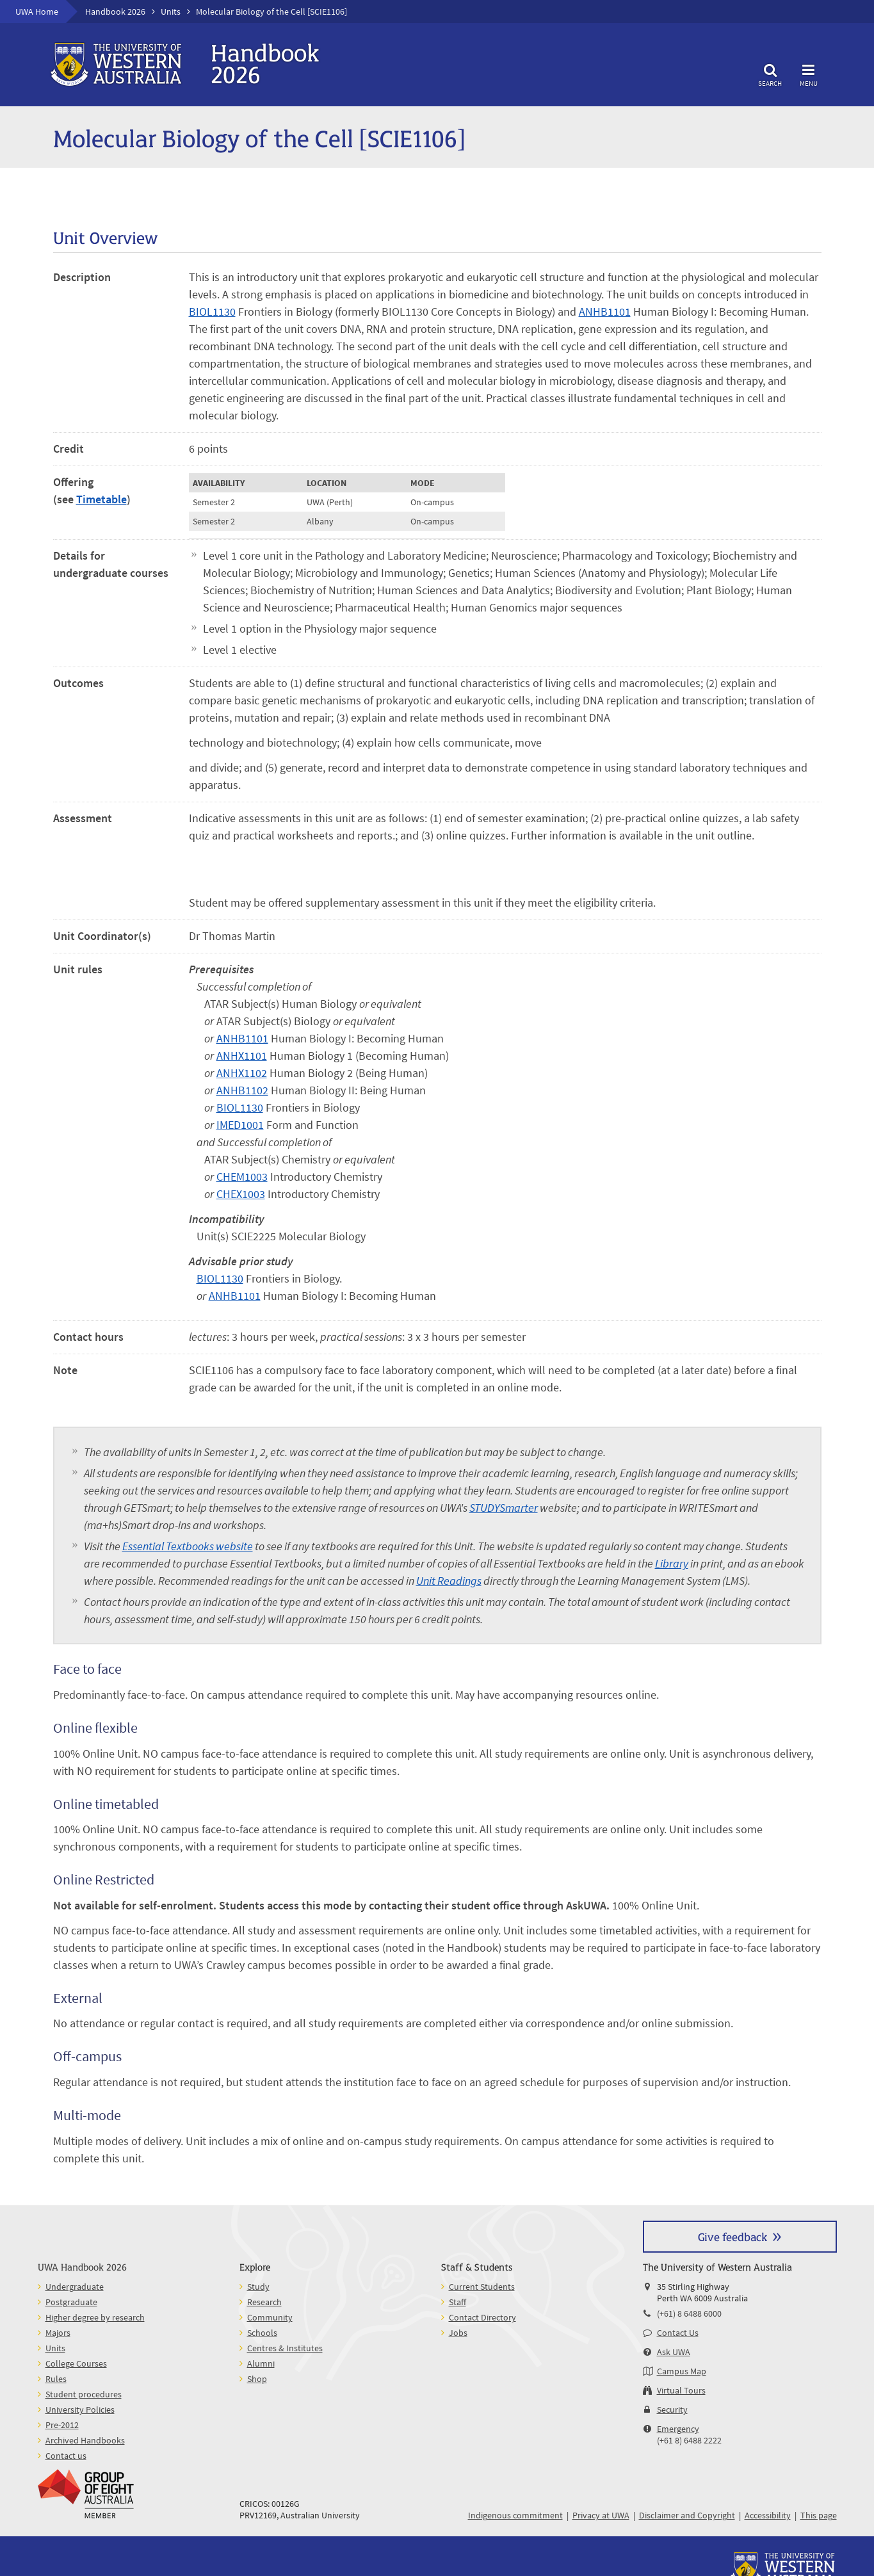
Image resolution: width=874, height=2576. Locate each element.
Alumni (261, 2363)
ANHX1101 (241, 1055)
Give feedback (732, 2236)
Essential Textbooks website (187, 1546)
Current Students (482, 2286)
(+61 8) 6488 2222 (689, 2440)
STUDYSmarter (503, 1507)
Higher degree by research (95, 2317)
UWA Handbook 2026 (82, 2266)
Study (258, 2286)
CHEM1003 (242, 1176)
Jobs (458, 2332)
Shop (257, 2379)
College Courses (76, 2363)
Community (270, 2317)
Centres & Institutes (285, 2348)
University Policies (80, 2409)
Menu (808, 73)
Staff (457, 2302)
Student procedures (83, 2394)
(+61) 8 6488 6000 (689, 2313)
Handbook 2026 (115, 11)
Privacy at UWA (600, 2515)
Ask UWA (673, 2352)
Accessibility (768, 2515)
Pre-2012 (62, 2425)
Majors (57, 2332)
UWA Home (36, 11)
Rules (56, 2379)
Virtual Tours (681, 2390)
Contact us (65, 2455)
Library (671, 1563)
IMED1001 (240, 1124)
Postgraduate (71, 2302)
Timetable (101, 499)
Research (264, 2302)
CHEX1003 (240, 1194)
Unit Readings (449, 1580)
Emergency (678, 2428)
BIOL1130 (212, 311)
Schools (262, 2332)
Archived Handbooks (85, 2440)
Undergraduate (74, 2286)
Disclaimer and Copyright (687, 2515)
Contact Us (678, 2332)
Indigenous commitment (515, 2515)
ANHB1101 (605, 311)
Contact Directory (482, 2317)
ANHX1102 (241, 1072)
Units (171, 11)
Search (770, 73)
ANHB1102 (242, 1090)
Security (672, 2409)
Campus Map (681, 2371)
